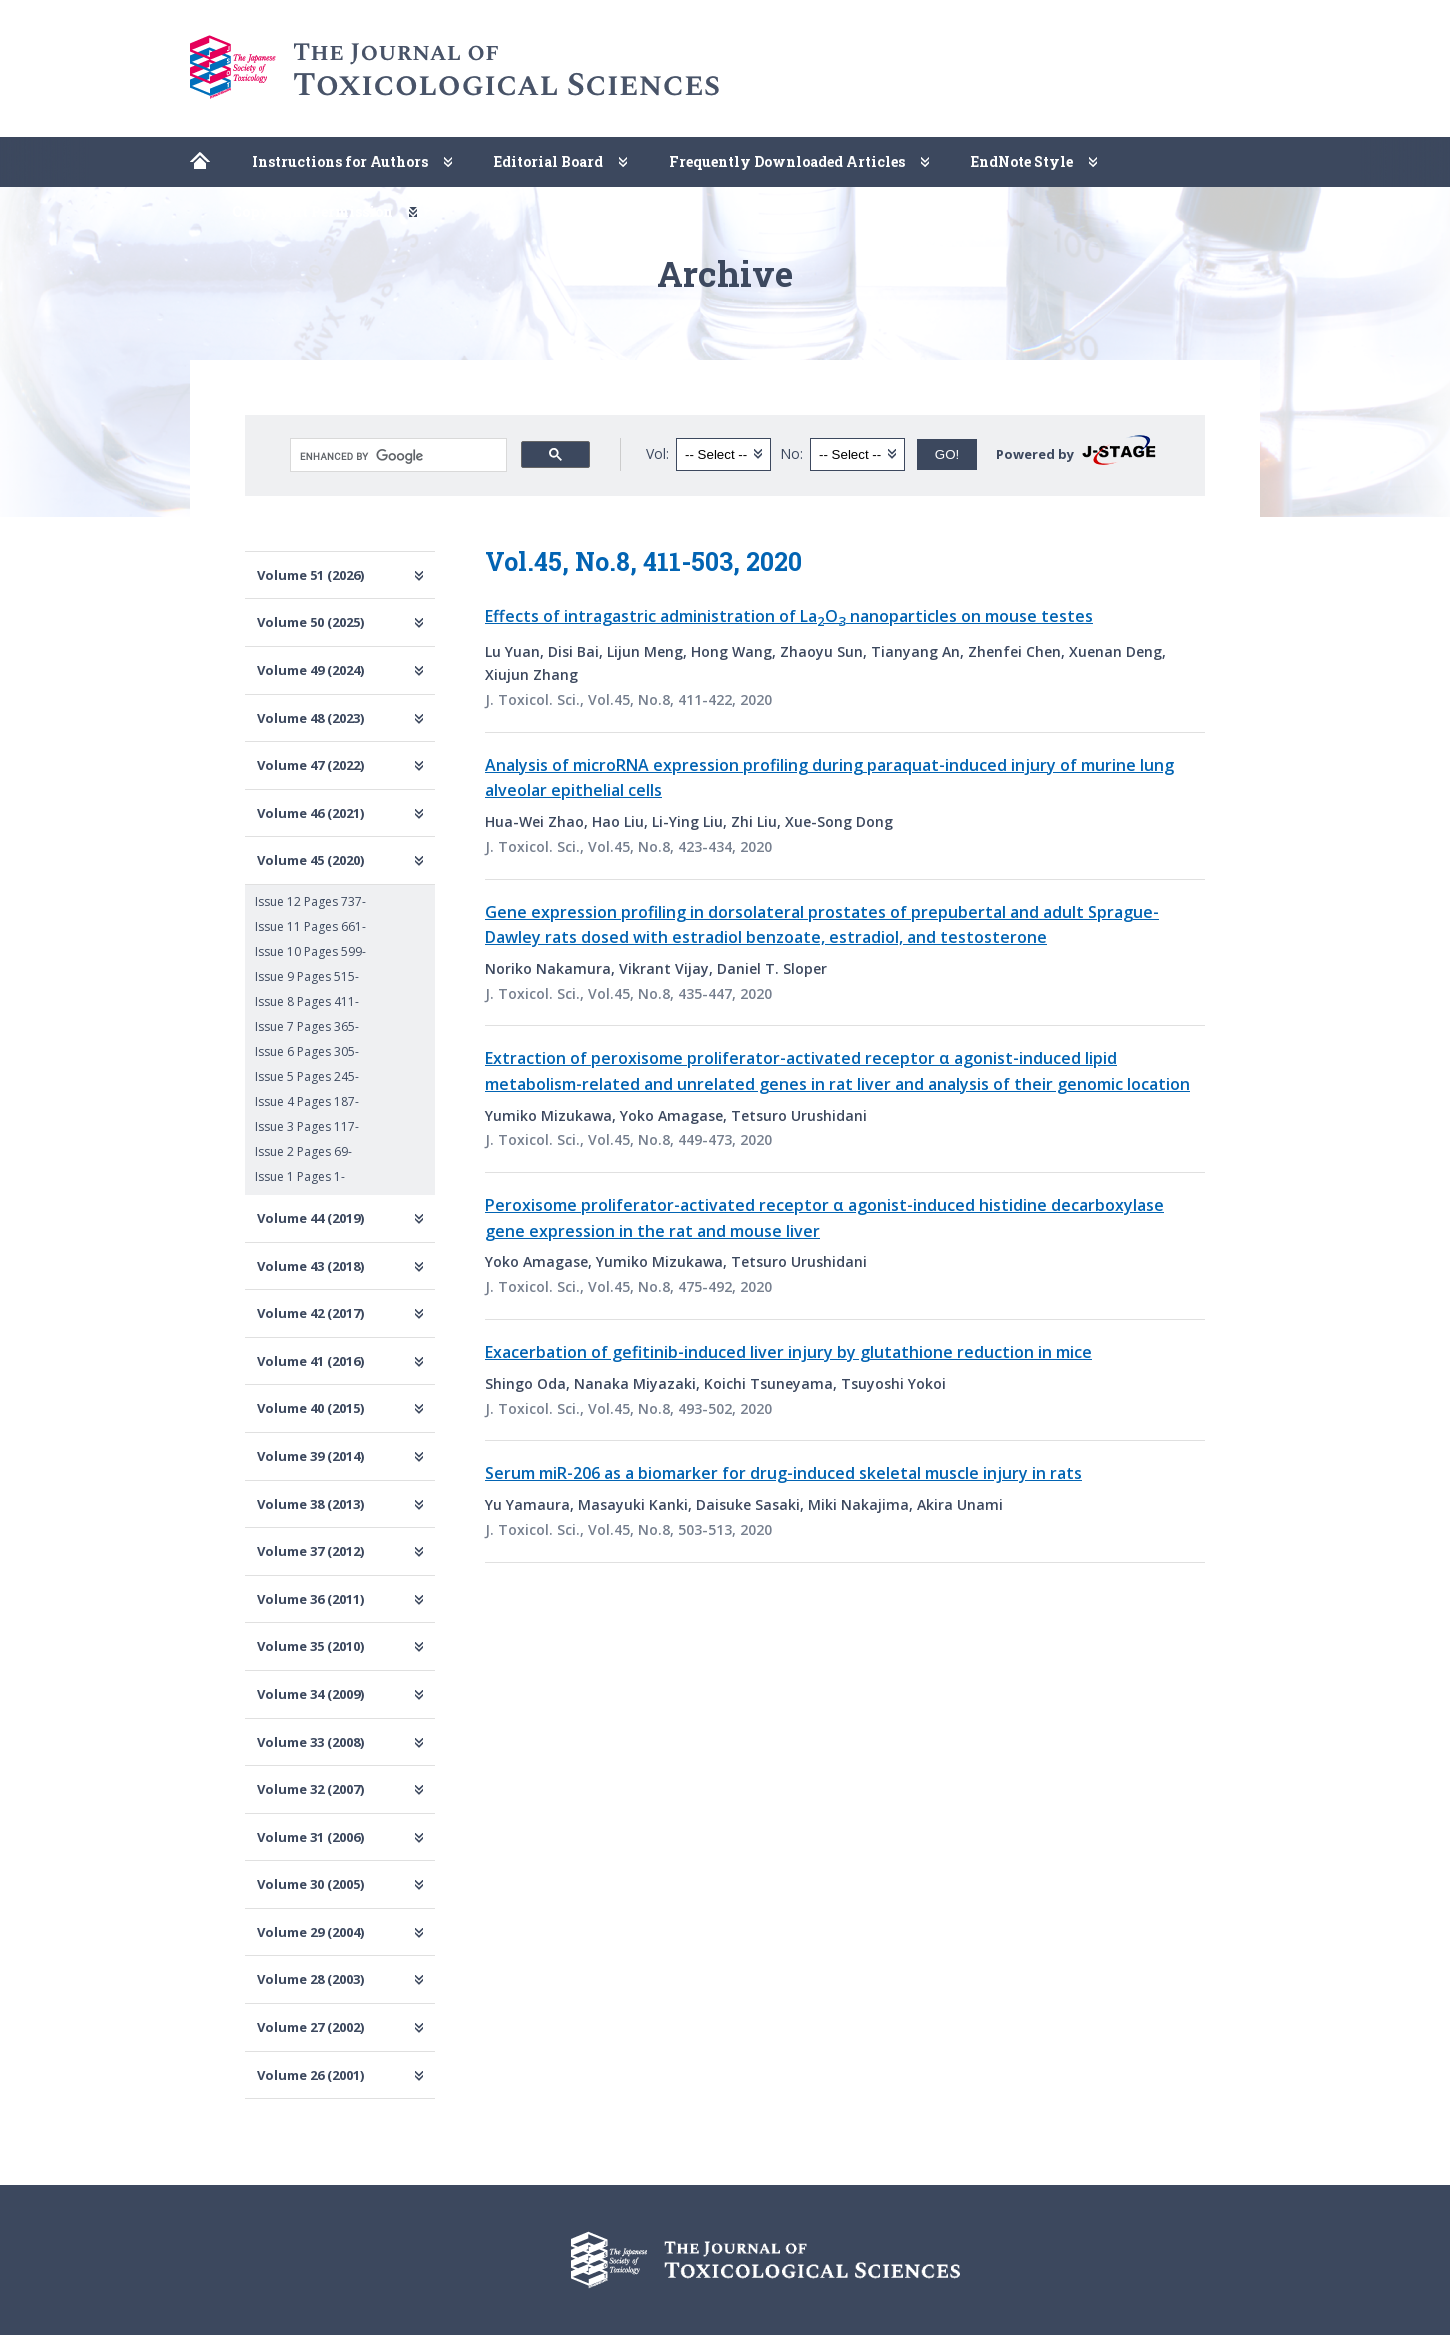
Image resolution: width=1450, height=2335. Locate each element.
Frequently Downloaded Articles (787, 161)
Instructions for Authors (340, 161)
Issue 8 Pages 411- (307, 1001)
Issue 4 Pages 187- (307, 1101)
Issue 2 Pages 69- (303, 1151)
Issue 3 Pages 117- (307, 1126)
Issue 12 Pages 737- (310, 901)
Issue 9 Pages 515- (307, 976)
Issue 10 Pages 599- (310, 951)
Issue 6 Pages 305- (307, 1051)
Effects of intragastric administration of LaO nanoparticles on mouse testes (789, 616)
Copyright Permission (312, 211)
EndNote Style (1022, 161)
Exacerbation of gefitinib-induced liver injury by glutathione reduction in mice (788, 1352)
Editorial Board (548, 161)
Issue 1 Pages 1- (300, 1176)
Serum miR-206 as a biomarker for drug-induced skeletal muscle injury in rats (783, 1473)
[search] (396, 456)
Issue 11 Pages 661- (310, 926)
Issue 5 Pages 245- (307, 1076)
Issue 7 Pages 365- (307, 1026)
